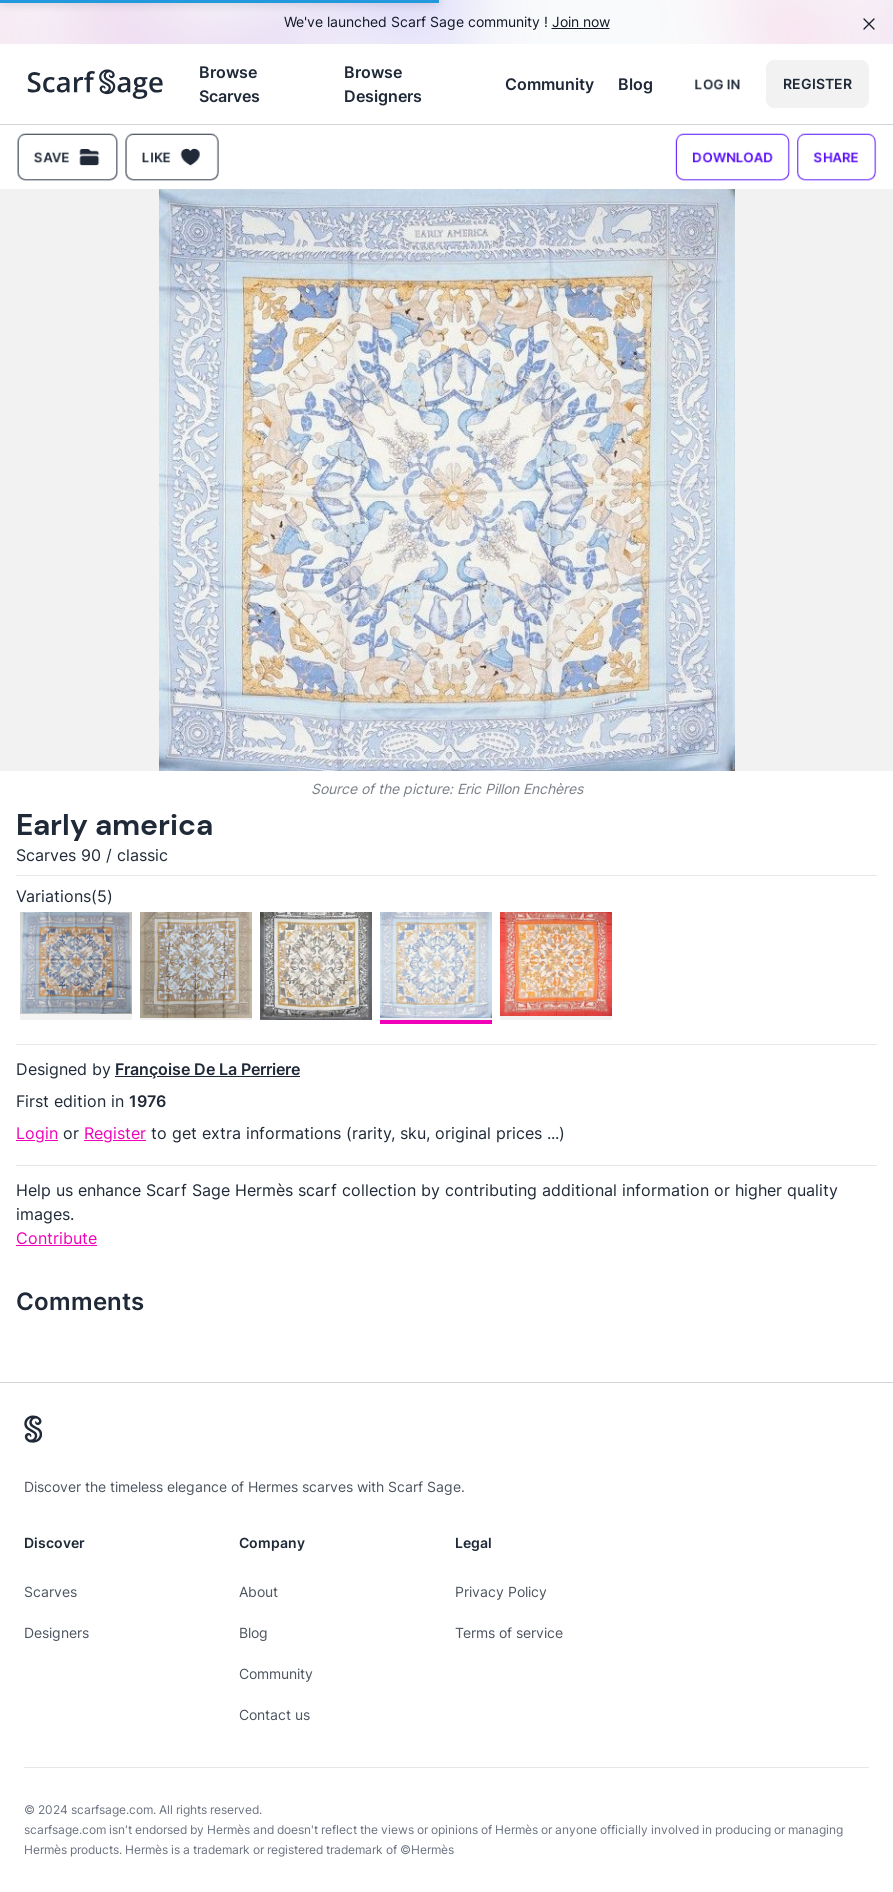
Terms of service (509, 1632)
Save (67, 157)
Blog (635, 84)
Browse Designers (383, 84)
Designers (56, 1632)
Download (732, 156)
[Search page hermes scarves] (95, 84)
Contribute (56, 1238)
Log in (717, 83)
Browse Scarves (229, 84)
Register (817, 83)
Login (37, 1133)
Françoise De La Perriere (207, 1069)
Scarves (50, 1591)
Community (549, 84)
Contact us (274, 1714)
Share (836, 156)
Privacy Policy (501, 1591)
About (258, 1591)
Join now (581, 21)
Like (172, 157)
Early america (114, 824)
